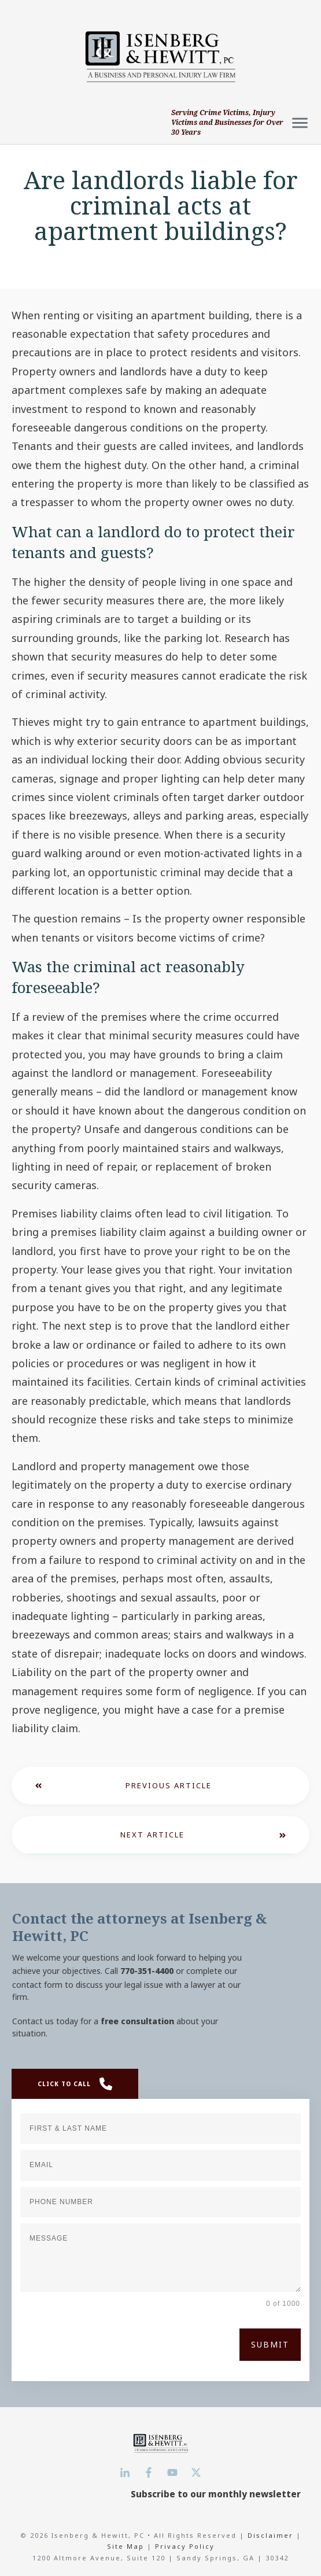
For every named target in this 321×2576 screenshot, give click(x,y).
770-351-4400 (147, 1970)
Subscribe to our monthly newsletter (216, 2494)
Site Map (125, 2546)
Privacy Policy (185, 2546)
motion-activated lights (222, 853)
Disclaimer (272, 2535)
